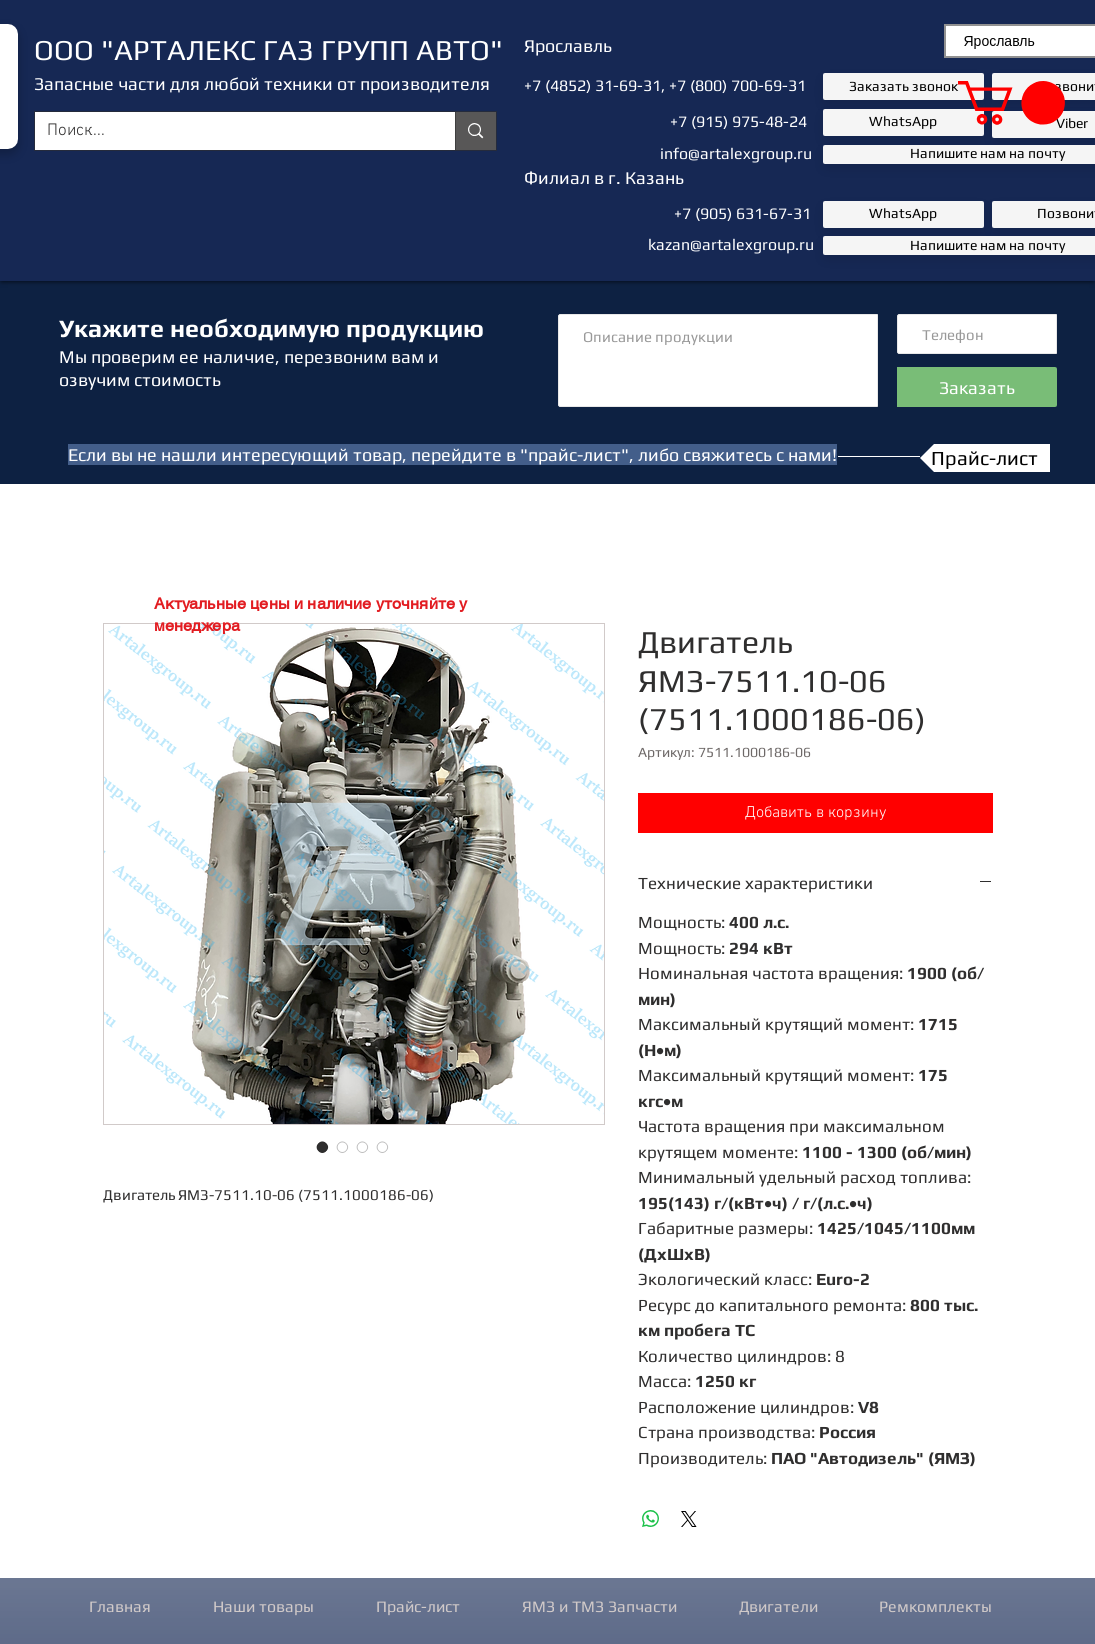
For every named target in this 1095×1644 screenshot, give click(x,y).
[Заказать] (977, 387)
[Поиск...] (230, 132)
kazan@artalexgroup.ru (731, 244)
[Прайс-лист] (985, 458)
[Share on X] (689, 1519)
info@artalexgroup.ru (736, 153)
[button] (1011, 103)
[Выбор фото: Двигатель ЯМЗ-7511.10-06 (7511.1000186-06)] (323, 1147)
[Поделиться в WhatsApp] (651, 1519)
